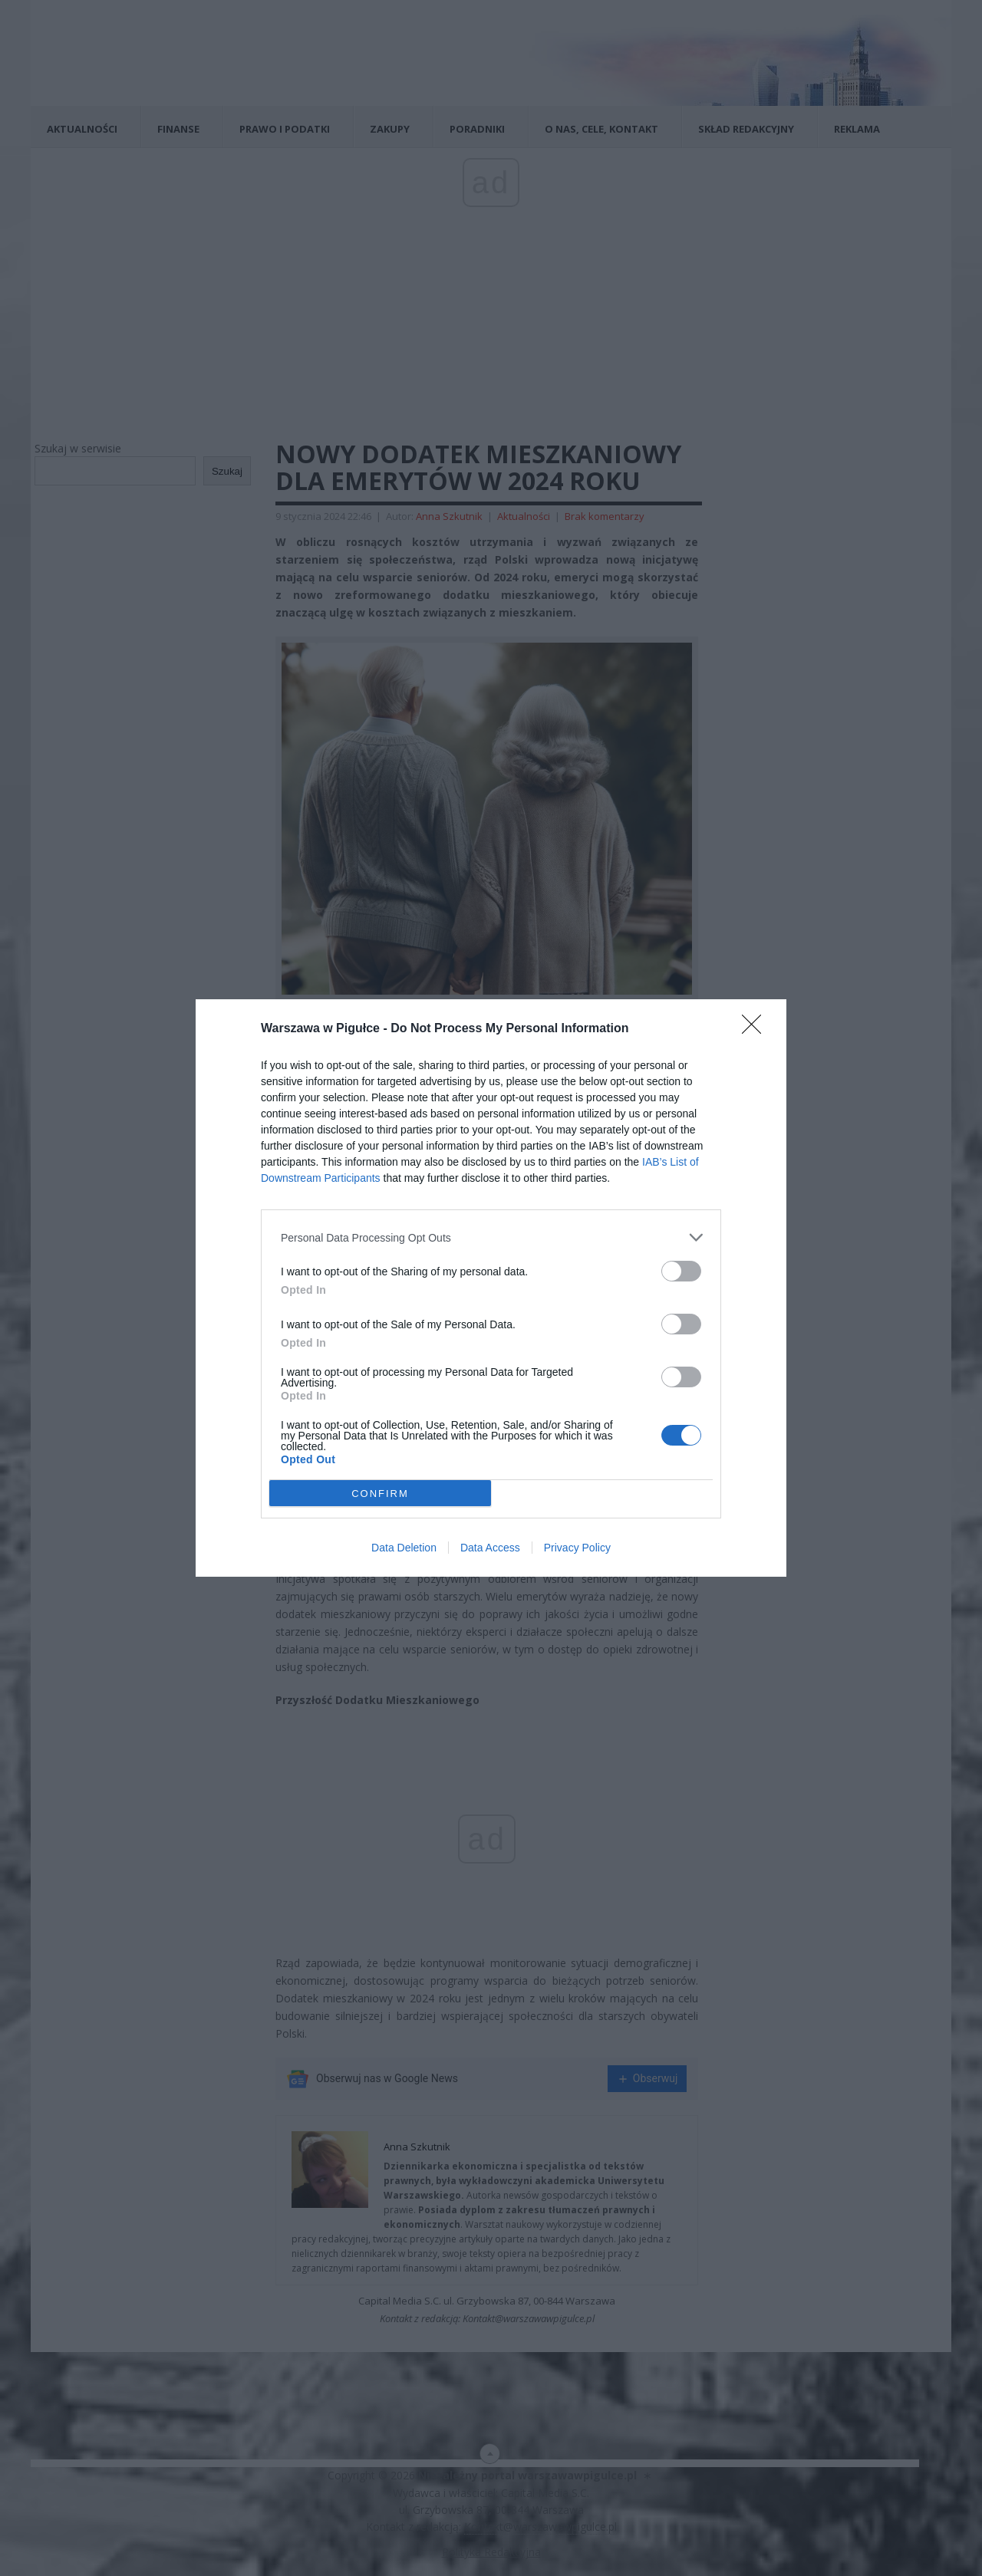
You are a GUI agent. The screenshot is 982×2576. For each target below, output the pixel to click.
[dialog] (491, 1288)
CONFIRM (380, 1493)
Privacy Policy (577, 1547)
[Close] (756, 1029)
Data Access (490, 1547)
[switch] (681, 1271)
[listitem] (491, 1237)
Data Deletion (404, 1547)
